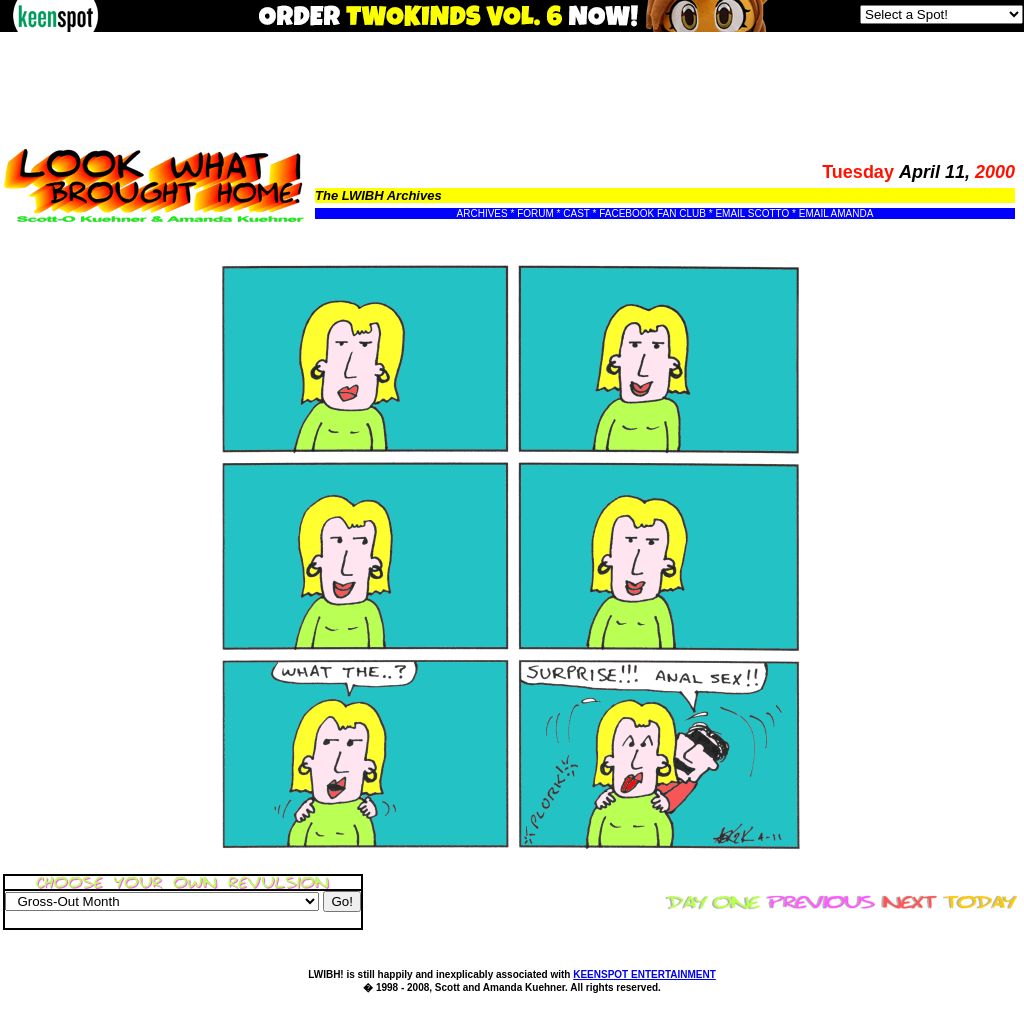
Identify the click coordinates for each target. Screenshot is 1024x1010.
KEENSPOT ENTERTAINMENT (644, 974)
